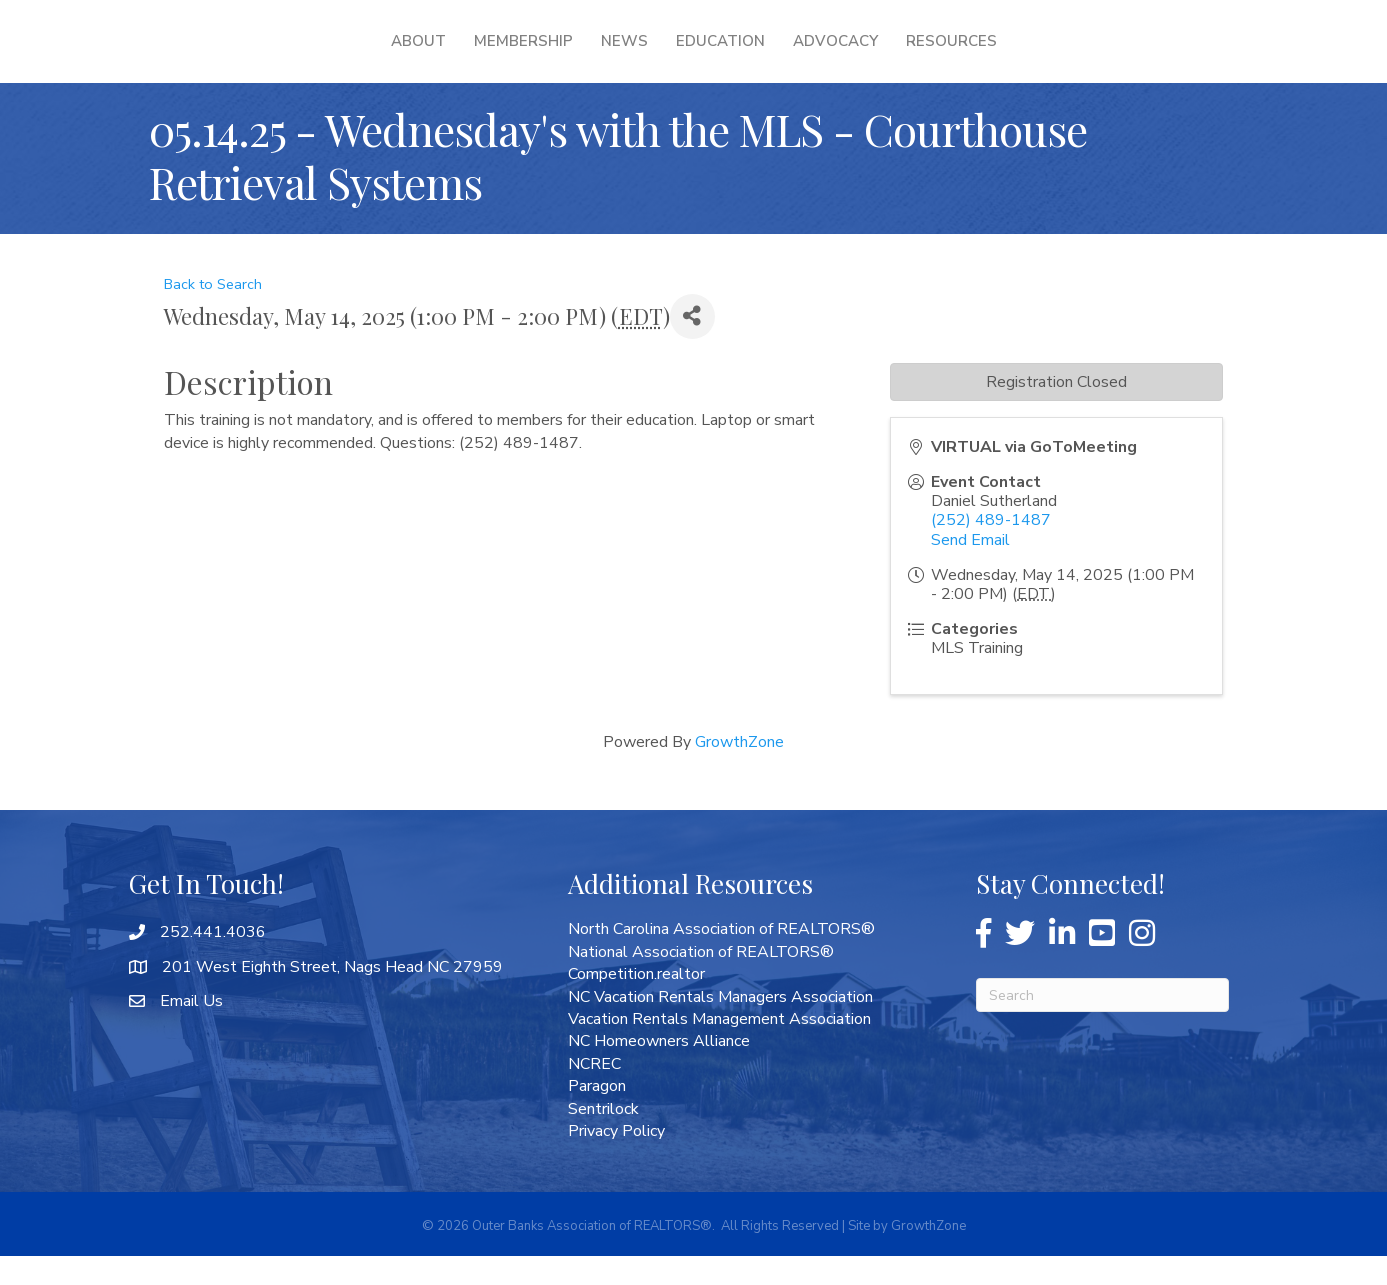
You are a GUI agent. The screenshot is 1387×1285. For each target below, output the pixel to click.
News (495, 55)
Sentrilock (603, 1138)
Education (848, 55)
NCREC (594, 1093)
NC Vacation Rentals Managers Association (720, 1026)
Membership (394, 55)
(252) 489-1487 (991, 549)
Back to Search (213, 313)
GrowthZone (739, 771)
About (289, 55)
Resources (1079, 55)
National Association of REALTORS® (701, 981)
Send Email (970, 569)
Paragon (597, 1115)
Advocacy (963, 55)
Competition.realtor (636, 1003)
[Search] (1102, 1024)
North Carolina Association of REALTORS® (721, 958)
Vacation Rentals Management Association (719, 1048)
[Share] (692, 345)
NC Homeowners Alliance (659, 1070)
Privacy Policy (616, 1160)
